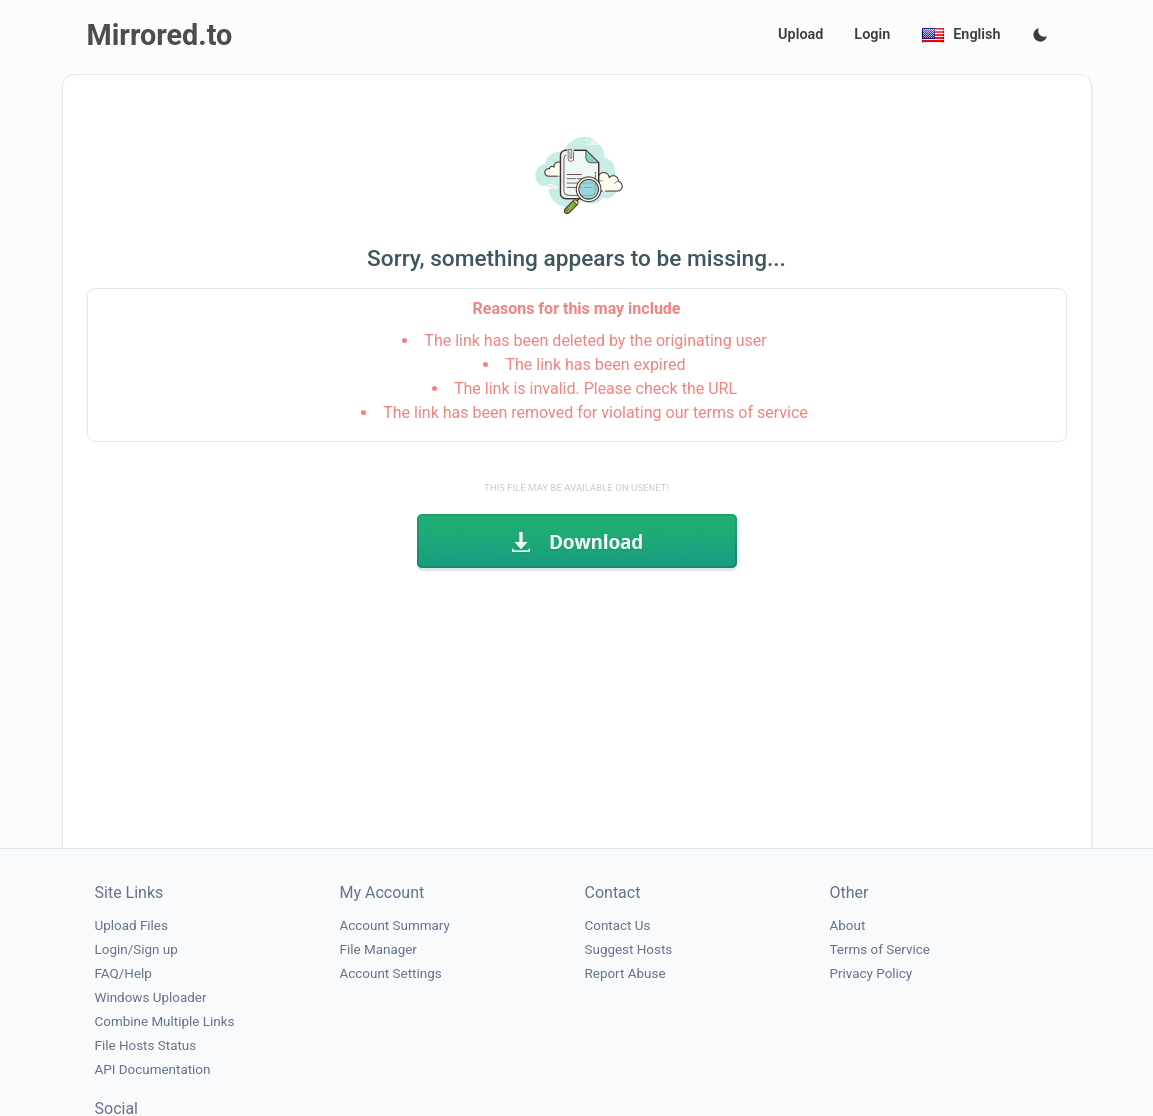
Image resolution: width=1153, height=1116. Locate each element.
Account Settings (391, 973)
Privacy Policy (871, 973)
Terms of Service (880, 949)
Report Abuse (625, 973)
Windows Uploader (151, 997)
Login (872, 34)
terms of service (750, 412)
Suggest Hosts (629, 949)
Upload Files (131, 925)
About (848, 925)
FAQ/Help (123, 973)
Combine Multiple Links (165, 1021)
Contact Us (618, 925)
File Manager (378, 949)
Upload (800, 34)
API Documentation (153, 1069)
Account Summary (395, 925)
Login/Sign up (136, 949)
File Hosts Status (146, 1045)
